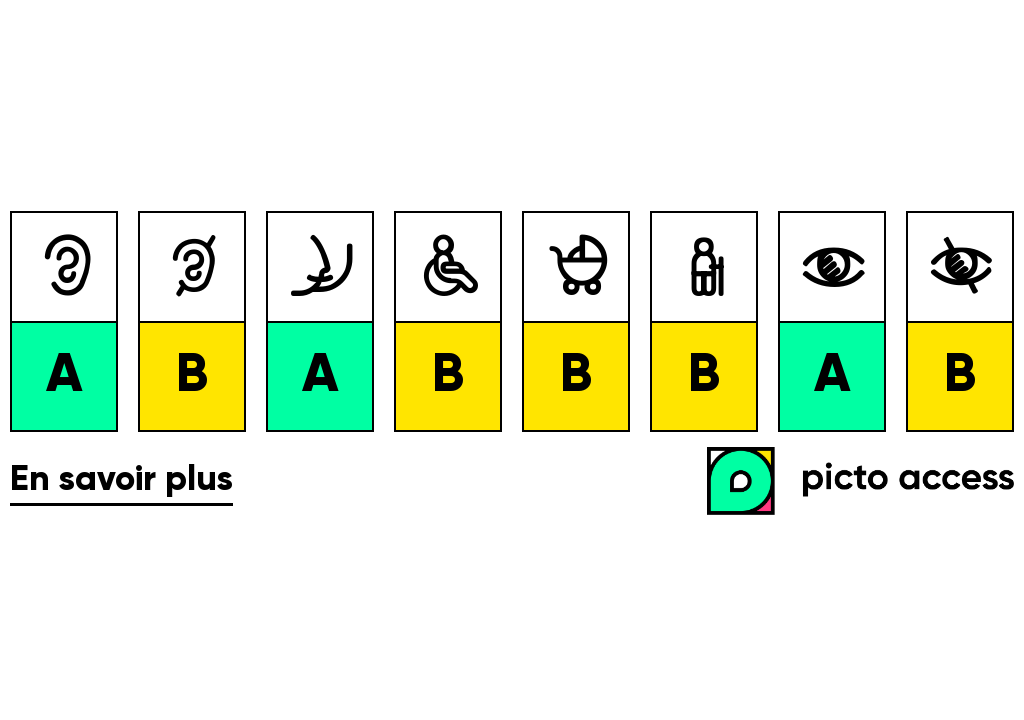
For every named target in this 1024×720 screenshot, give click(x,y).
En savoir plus (121, 480)
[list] (512, 322)
